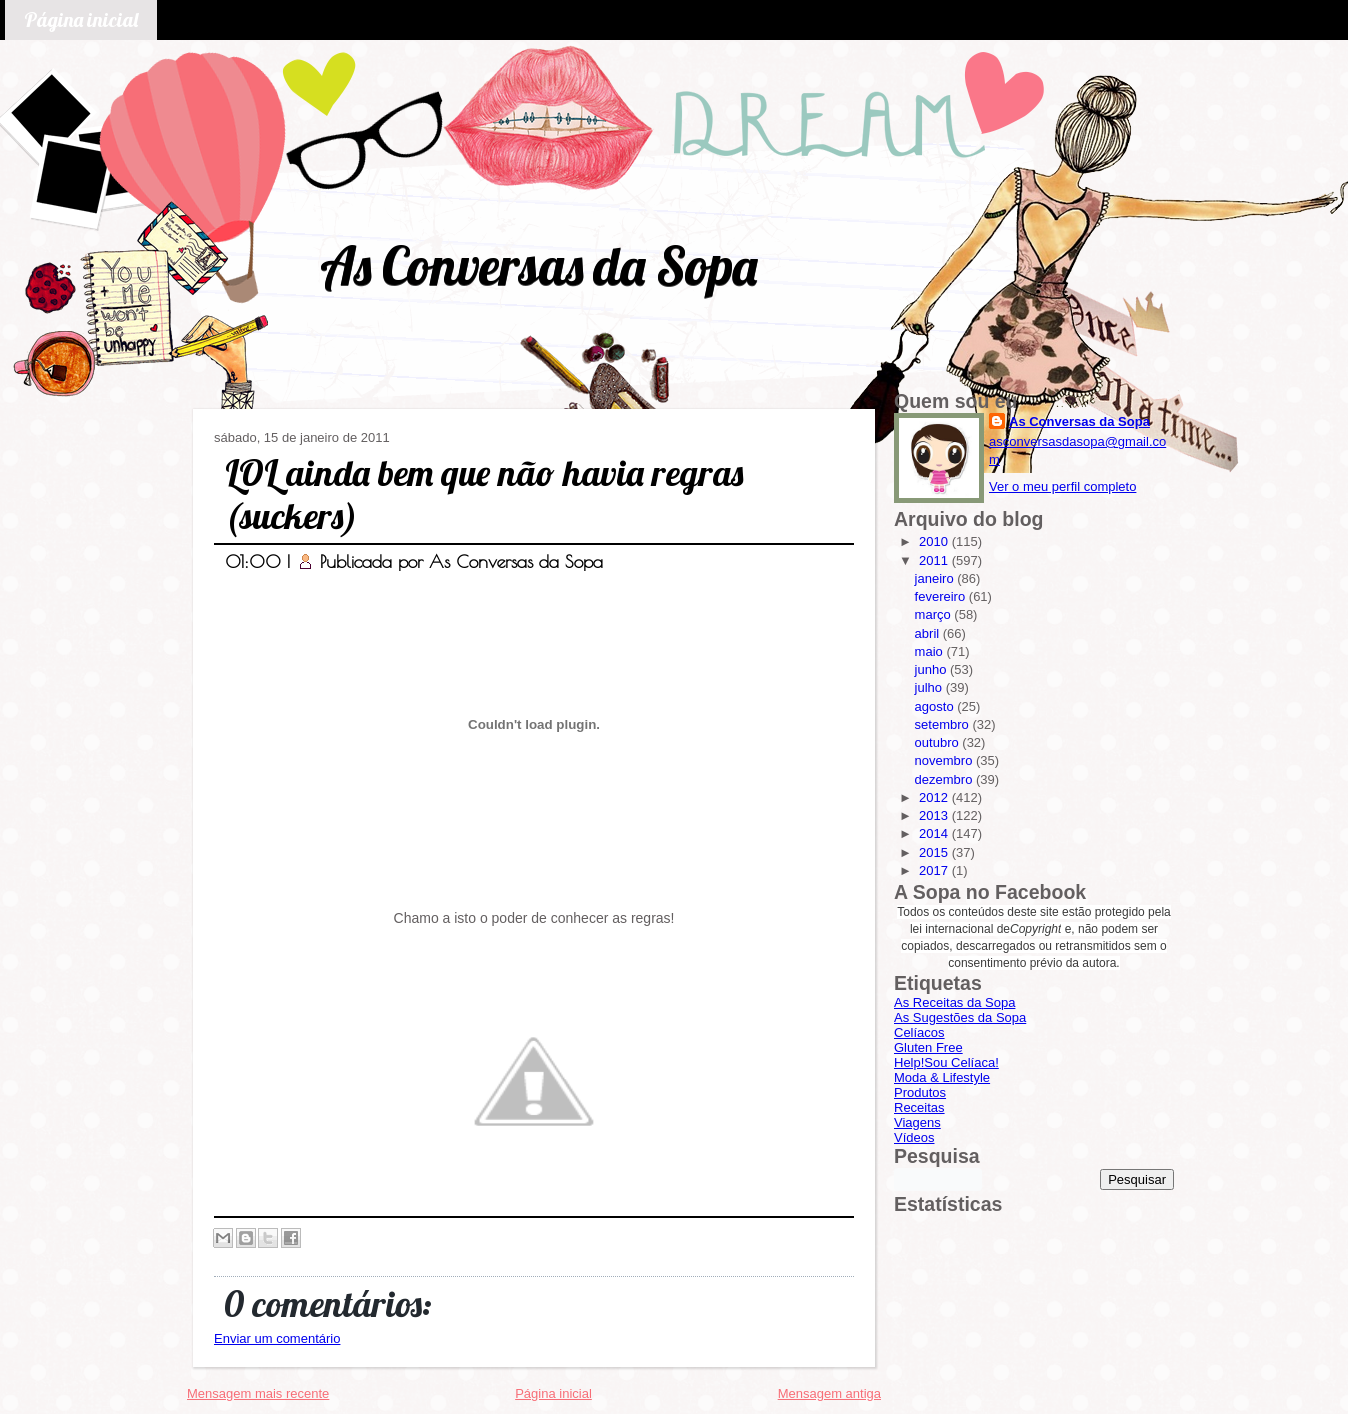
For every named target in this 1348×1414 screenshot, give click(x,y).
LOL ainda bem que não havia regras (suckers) (484, 494)
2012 (935, 797)
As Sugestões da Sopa (960, 1017)
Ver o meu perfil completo (1062, 486)
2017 (935, 870)
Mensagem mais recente (258, 1393)
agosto (936, 706)
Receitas (919, 1107)
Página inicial (81, 19)
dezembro (945, 779)
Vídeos (914, 1137)
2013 (935, 815)
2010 (935, 541)
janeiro (936, 578)
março (935, 614)
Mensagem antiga (829, 1393)
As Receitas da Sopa (954, 1002)
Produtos (920, 1092)
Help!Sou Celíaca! (946, 1062)
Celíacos (919, 1032)
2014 (935, 833)
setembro (944, 724)
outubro (939, 742)
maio (931, 651)
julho (930, 687)
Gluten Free (928, 1047)
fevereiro (942, 596)
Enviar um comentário (277, 1338)
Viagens (917, 1122)
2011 (935, 560)
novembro (945, 760)
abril (929, 633)
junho (932, 669)
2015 (935, 852)
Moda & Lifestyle (942, 1077)
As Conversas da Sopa (538, 265)
